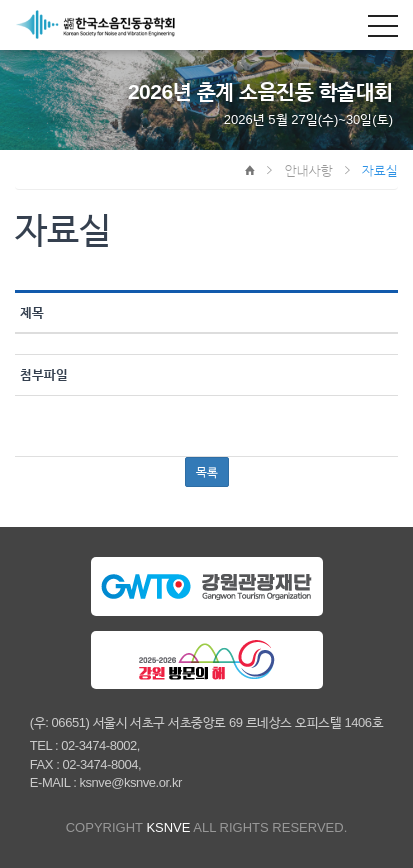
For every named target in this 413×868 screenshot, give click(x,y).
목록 (207, 472)
